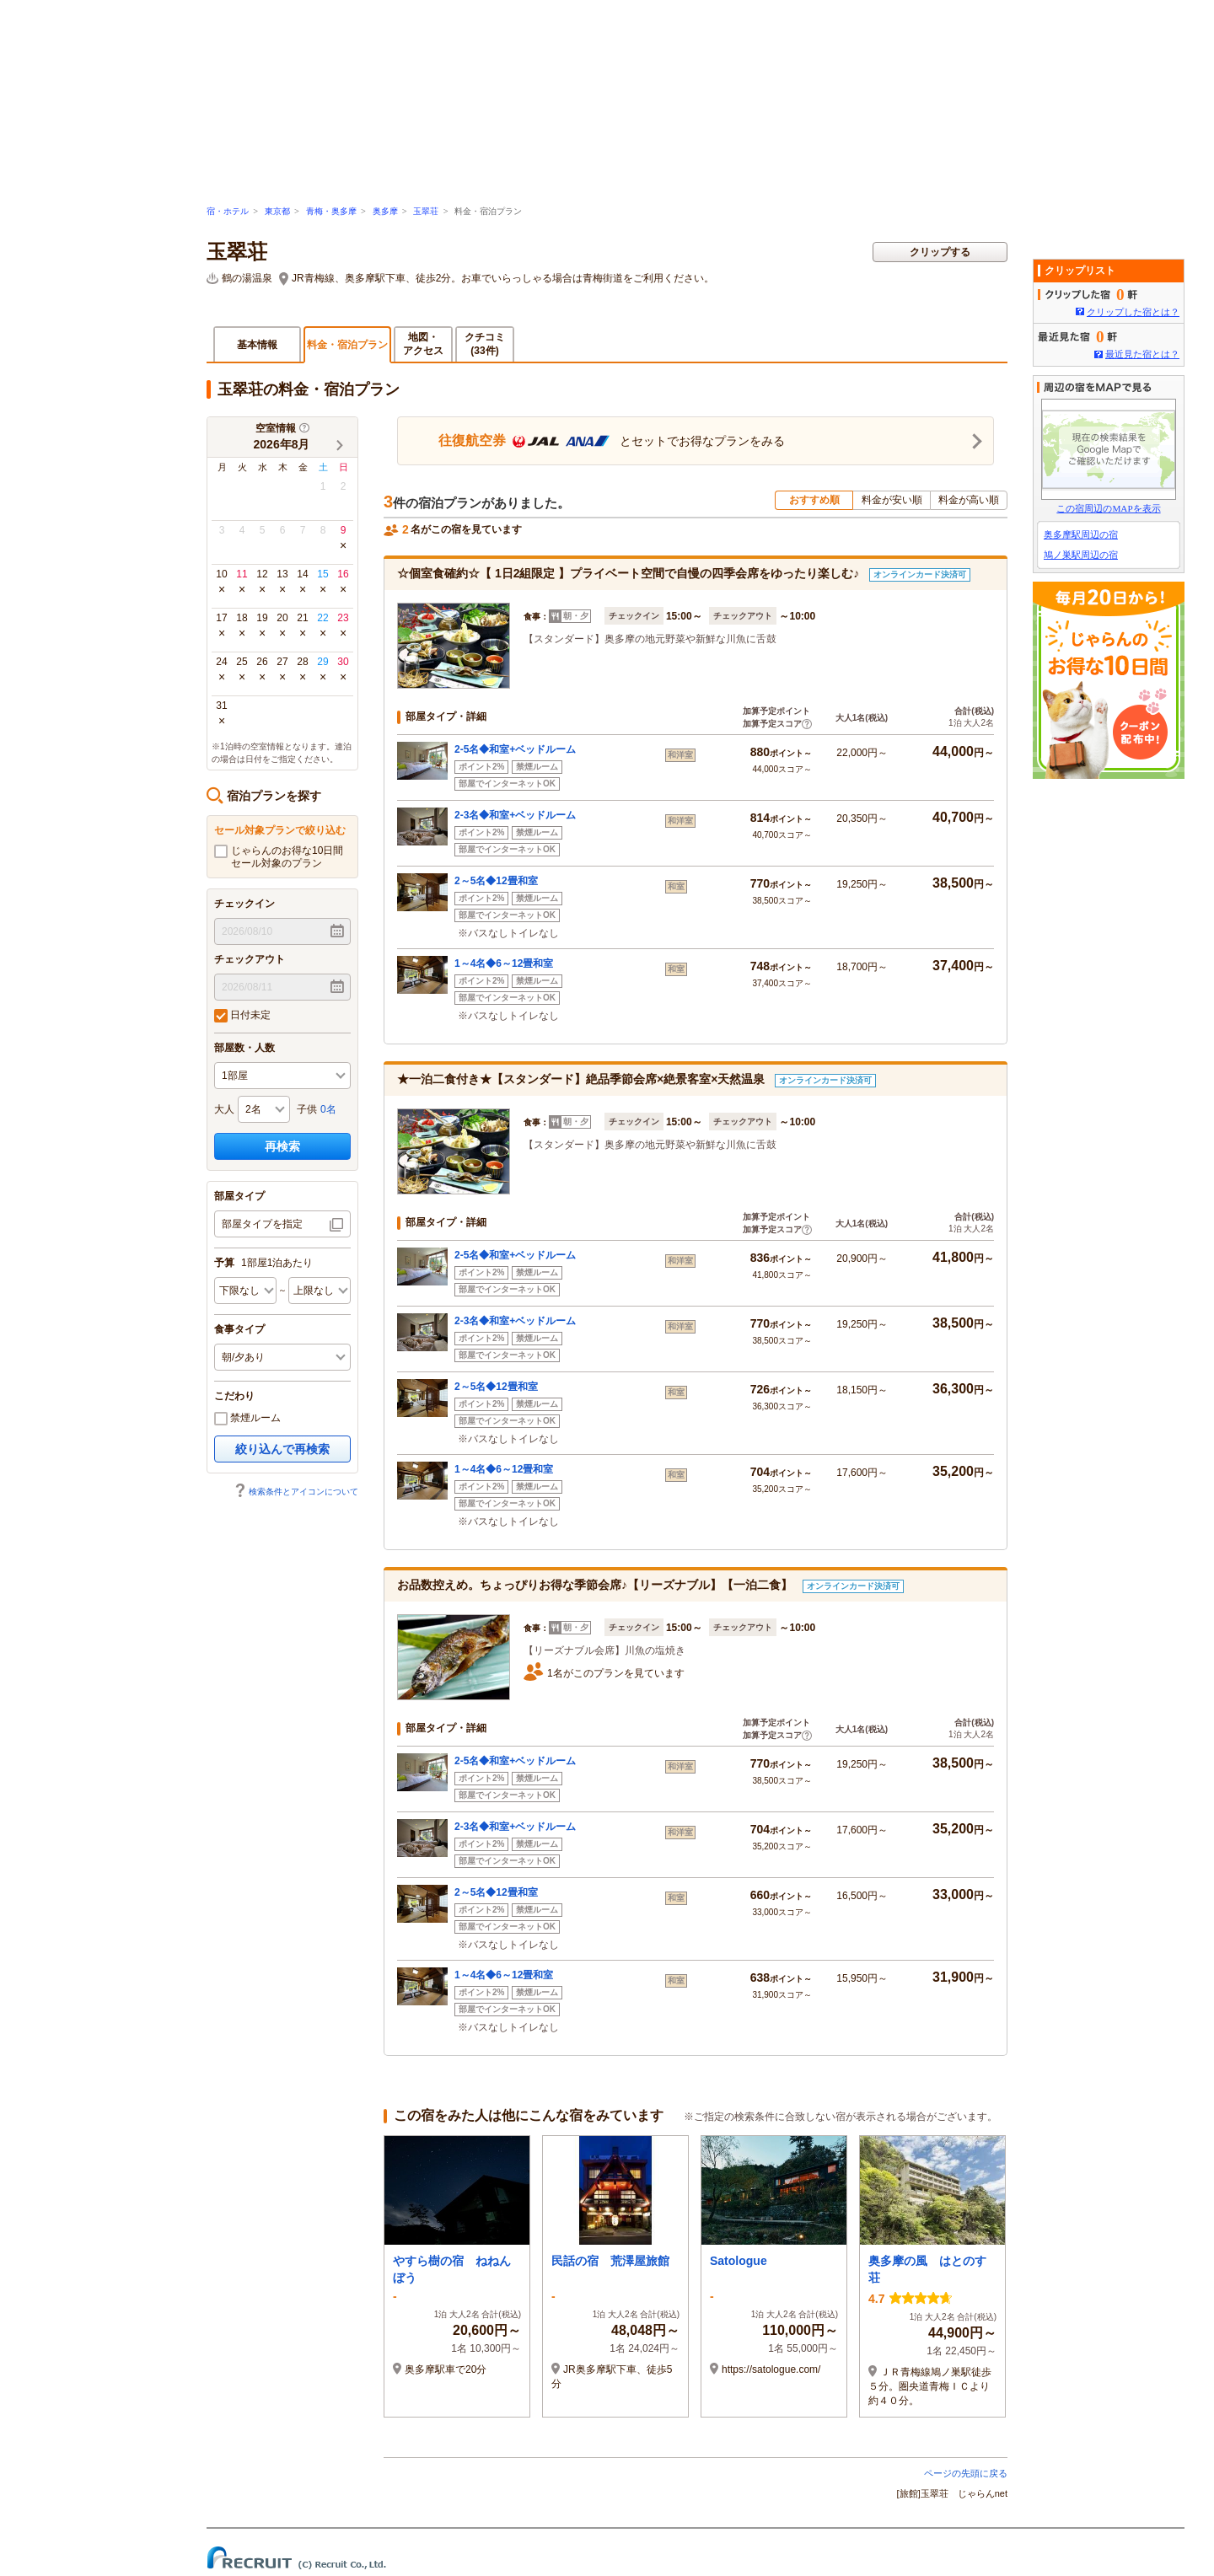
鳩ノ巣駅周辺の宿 (1081, 555)
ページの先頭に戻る (965, 2473)
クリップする (940, 252)
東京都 (277, 211)
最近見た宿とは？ (1142, 354)
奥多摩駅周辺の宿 (1081, 534)
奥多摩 (385, 211)
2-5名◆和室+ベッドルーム (515, 749)
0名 (328, 1109)
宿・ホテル (228, 211)
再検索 (282, 1146)
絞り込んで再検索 (282, 1449)
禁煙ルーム (247, 1418)
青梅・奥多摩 (331, 211)
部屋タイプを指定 (262, 1224)
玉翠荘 (425, 211)
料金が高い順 (968, 500)
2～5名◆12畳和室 (496, 881)
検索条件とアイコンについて (296, 1491)
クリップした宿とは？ (1133, 312)
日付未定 (242, 1015)
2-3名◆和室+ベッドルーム (515, 815)
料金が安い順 (892, 500)
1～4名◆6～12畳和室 (503, 963)
